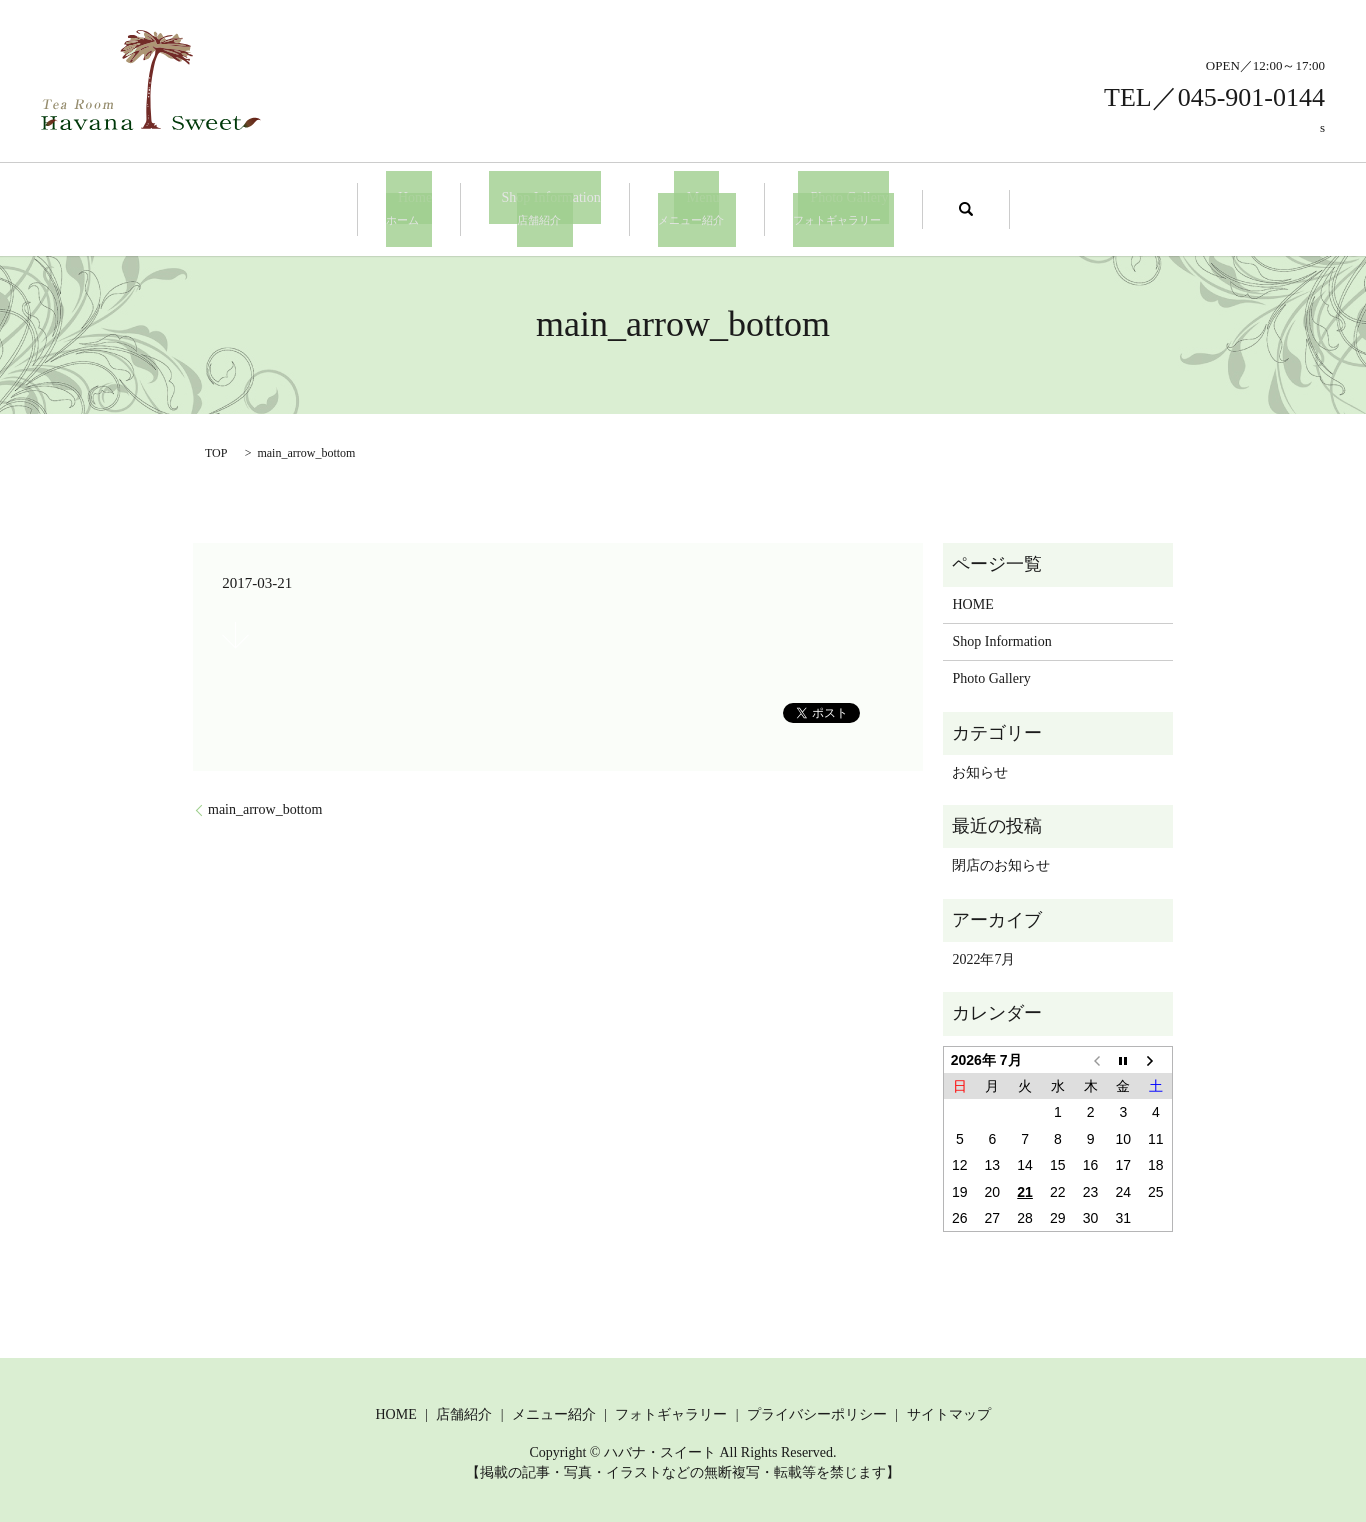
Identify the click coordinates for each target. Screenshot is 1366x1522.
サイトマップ (949, 1411)
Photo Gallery (825, 207)
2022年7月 (983, 957)
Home (427, 207)
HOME (972, 601)
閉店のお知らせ (1001, 863)
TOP (216, 450)
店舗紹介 (464, 1411)
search (941, 208)
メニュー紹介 (554, 1411)
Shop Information (551, 207)
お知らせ (980, 769)
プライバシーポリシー (817, 1411)
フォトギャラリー (671, 1411)
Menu (691, 207)
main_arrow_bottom (265, 807)
